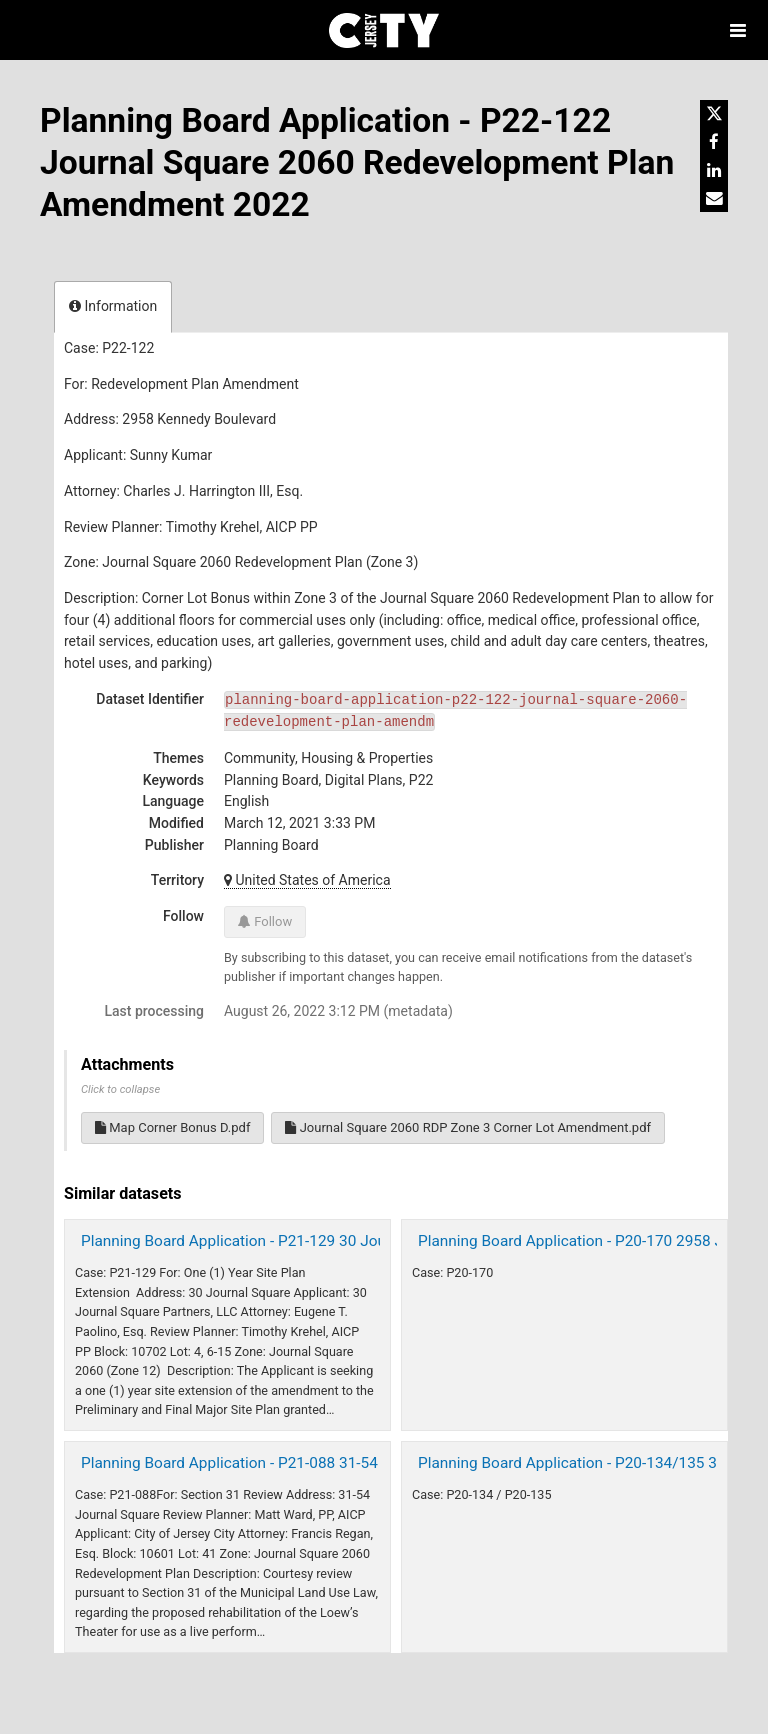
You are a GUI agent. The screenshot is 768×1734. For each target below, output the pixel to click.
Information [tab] (113, 306)
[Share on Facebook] (714, 142)
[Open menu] (738, 30)
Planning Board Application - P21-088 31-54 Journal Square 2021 (302, 1463)
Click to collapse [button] (120, 1089)
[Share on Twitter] (714, 114)
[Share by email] (714, 198)
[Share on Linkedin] (714, 170)
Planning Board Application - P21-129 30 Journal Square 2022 (291, 1241)
